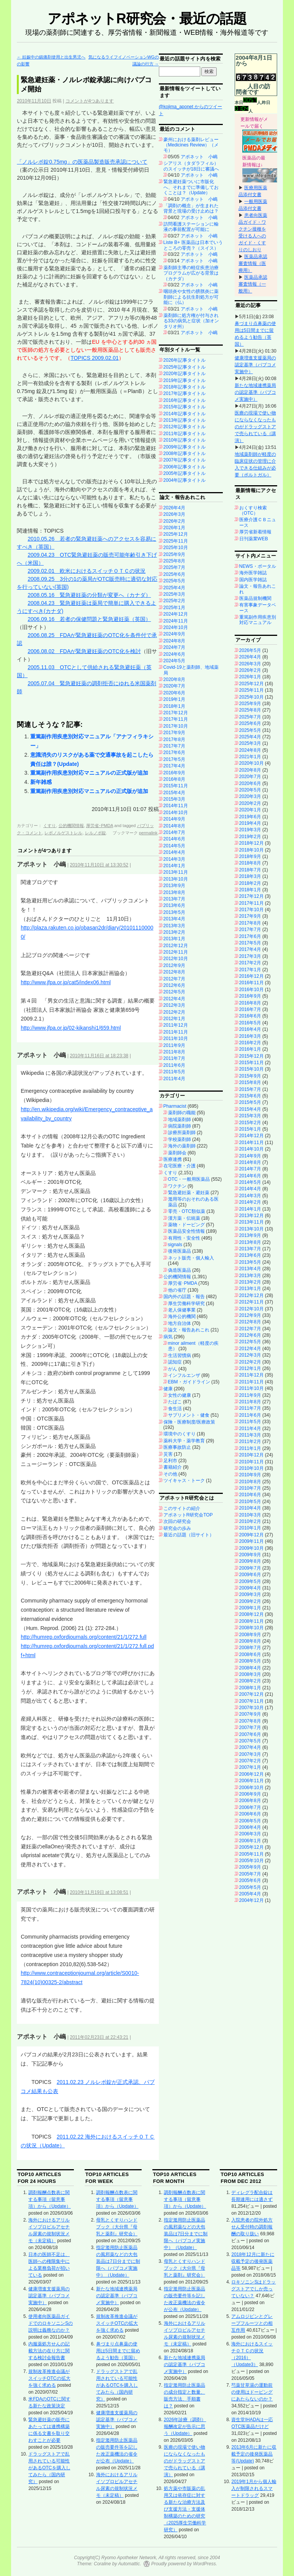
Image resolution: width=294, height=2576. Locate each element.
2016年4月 (250, 1029)
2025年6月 (174, 574)
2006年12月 (251, 1774)
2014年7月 (174, 832)
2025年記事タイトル (184, 367)
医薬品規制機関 (255, 598)
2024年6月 (174, 654)
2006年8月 (250, 1800)
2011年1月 (250, 1448)
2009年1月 (250, 1608)
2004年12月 (251, 1900)
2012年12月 (175, 945)
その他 (170, 1474)
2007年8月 (250, 1721)
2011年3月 (250, 1435)
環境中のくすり (179, 1434)
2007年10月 (251, 1707)
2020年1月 (250, 810)
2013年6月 (174, 905)
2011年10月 (175, 1038)
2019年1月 (174, 699)
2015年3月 (174, 799)
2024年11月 (175, 621)
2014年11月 (175, 805)
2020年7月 (174, 686)
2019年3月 (250, 829)
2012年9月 (174, 965)
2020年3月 (250, 796)
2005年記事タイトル (184, 473)
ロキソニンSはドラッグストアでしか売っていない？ (253, 2288)
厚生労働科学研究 (186, 1303)
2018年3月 (250, 876)
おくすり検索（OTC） (253, 510)
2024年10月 (175, 627)
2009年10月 (251, 1548)
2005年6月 (250, 1880)
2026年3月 (174, 514)
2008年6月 (250, 1654)
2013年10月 (175, 879)
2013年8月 (174, 892)
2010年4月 (250, 1508)
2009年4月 (250, 1588)
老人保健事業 (182, 1310)
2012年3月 (174, 1005)
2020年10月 (251, 763)
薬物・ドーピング (186, 1224)
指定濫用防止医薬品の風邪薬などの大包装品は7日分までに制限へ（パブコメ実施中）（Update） (118, 2261)
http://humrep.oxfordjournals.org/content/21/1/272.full (83, 1637)
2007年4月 (250, 1747)
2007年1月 (250, 1767)
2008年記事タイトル (184, 453)
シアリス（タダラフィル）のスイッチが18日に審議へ (191, 166)
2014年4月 (174, 852)
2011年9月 (174, 1045)
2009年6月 (250, 1574)
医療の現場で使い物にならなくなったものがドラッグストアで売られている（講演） (255, 426)
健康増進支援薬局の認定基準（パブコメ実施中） (255, 364)
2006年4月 (250, 1827)
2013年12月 (251, 1215)
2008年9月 (250, 1634)
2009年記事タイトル (184, 447)
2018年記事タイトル (184, 387)
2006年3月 (250, 1834)
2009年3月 (250, 1594)
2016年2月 (250, 1042)
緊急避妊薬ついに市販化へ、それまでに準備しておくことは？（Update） (191, 187)
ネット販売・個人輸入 (191, 1258)
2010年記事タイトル (184, 440)
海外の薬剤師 (182, 1146)
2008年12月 (251, 1614)
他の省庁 (177, 1290)
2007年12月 (251, 1694)
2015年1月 (250, 1129)
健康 (168, 1388)
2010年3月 (250, 1515)
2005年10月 (251, 1860)
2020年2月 (250, 803)
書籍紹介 (172, 1467)
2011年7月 (174, 1058)
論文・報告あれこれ (188, 1330)
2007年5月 (250, 1741)
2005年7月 (250, 1874)
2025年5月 (174, 580)
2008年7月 (250, 1647)
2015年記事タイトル (184, 407)
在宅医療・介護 (179, 1166)
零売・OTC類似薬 (186, 1211)
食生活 (175, 1408)
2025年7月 (174, 567)
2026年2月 (174, 521)
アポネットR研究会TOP (188, 1515)
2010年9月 (250, 1474)
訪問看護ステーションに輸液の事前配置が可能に (191, 226)
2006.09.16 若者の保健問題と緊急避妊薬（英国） (89, 619)
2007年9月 (250, 1714)
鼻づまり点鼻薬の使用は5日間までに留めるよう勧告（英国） (118, 2350)
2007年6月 (250, 1734)
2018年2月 (250, 883)
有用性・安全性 (184, 1238)
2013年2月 (174, 932)
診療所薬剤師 (182, 1132)
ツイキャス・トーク (184, 1480)
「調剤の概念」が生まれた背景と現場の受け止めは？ (191, 208)
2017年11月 (175, 719)
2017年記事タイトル (184, 393)
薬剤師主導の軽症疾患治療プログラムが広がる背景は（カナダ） (191, 273)
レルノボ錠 (95, 832)
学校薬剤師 (179, 1139)
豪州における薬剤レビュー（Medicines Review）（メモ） (191, 145)
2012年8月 (174, 972)
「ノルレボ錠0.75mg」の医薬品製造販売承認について (82, 162)
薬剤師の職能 (182, 1112)
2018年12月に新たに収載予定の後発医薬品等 (252, 2261)
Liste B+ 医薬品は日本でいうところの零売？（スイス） (193, 245)
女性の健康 (179, 1395)
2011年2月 (250, 1441)
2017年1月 (250, 969)
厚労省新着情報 (255, 532)
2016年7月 (250, 1009)
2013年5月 (174, 912)
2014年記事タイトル (184, 413)
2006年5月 (250, 1821)
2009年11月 (251, 1541)
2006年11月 (251, 1780)
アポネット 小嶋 (199, 156)
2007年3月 (250, 1754)
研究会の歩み (177, 1528)
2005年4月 (250, 1894)
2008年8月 (250, 1641)
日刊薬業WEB (253, 538)
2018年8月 (250, 863)
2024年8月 (174, 641)
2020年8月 (174, 679)
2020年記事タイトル (184, 373)
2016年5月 (250, 1023)
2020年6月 (174, 693)
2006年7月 (250, 1807)
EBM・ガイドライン (189, 1382)
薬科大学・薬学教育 (184, 1440)
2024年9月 (174, 634)
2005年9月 (250, 1867)
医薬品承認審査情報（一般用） (252, 284)
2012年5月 (174, 992)
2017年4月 (174, 766)
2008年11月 (251, 1621)
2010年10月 (251, 1468)
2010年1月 (250, 1528)
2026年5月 (250, 650)
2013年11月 (175, 872)
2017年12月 (175, 712)
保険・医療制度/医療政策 (189, 1422)
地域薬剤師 (179, 1119)
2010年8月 (250, 1481)
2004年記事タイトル (184, 480)
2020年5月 (250, 790)
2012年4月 (174, 998)
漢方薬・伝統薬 (184, 1218)
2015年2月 (250, 1122)
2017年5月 (174, 759)
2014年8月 (174, 826)
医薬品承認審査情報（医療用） (252, 263)
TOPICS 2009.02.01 (94, 358)
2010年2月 (250, 1521)
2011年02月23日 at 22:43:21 (99, 2037)
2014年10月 (175, 812)
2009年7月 (250, 1568)
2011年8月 (174, 1052)
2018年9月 (250, 856)
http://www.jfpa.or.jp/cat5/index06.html (66, 982)
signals (175, 1244)
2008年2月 (250, 1681)
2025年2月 (174, 600)
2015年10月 (251, 1069)
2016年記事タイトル (184, 400)
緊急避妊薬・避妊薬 (188, 1192)
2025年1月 (174, 607)
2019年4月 (250, 823)
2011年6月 (174, 1065)
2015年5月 (250, 1102)
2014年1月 (174, 865)
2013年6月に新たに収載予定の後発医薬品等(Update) (253, 2454)
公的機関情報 (71, 825)
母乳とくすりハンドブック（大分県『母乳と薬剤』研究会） (116, 2226)
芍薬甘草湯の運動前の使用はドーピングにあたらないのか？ (252, 2392)
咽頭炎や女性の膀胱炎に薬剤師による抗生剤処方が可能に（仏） (191, 297)
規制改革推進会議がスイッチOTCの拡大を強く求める (49, 2378)
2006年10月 (251, 1787)
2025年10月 (175, 547)
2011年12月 (175, 1025)
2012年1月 (174, 1018)
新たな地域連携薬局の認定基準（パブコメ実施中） (255, 392)
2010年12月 (251, 1455)
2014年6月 (174, 839)
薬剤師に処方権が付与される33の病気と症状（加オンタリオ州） (191, 321)
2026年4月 (174, 507)
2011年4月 (174, 1078)
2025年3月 (174, 594)
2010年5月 (250, 1501)
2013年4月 (174, 919)
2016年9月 (174, 772)
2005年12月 (251, 1847)
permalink (148, 832)
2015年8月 (250, 1082)
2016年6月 (250, 1016)
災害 (168, 1454)
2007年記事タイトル (184, 460)
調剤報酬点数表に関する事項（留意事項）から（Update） (49, 2199)
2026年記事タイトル (184, 360)
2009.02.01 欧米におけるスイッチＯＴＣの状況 (86, 571)
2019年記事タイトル (184, 380)
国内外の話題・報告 (184, 1296)
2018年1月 (174, 706)
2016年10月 (251, 989)
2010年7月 (250, 1488)
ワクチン (177, 1186)
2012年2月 (174, 1012)
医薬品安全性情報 (186, 1231)
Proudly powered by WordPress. (184, 2563)
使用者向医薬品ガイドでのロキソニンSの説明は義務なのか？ (50, 2323)
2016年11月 (251, 982)
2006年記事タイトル (184, 467)
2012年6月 (174, 985)
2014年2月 (250, 1202)
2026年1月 (174, 527)
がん (172, 1369)
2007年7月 (250, 1727)
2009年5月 (250, 1581)
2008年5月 (250, 1661)
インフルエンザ (184, 1375)
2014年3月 (174, 859)
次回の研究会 (177, 1521)
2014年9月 (174, 819)
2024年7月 (174, 647)
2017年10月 (175, 726)
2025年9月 (174, 554)
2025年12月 (175, 534)
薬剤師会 (177, 1153)
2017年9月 (174, 732)
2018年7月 (250, 870)
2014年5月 (174, 845)
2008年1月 (250, 1687)
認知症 (175, 1362)
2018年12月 (251, 843)
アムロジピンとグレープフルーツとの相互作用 (252, 2323)
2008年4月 (250, 1668)
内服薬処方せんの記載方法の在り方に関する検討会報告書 (49, 2350)
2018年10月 (251, 850)
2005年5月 (250, 1887)
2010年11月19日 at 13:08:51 (99, 1892)
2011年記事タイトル (184, 433)
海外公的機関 (182, 1316)
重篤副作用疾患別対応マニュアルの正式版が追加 (89, 773)
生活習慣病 (179, 1355)
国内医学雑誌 (253, 579)
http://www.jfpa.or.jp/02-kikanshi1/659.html (71, 1028)
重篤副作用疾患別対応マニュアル (257, 619)
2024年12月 (175, 614)
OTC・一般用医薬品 (189, 1179)
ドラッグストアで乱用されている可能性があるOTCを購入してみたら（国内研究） (49, 2467)
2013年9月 (174, 885)
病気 (168, 1336)
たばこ (175, 1401)
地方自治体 (179, 1323)
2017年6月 (174, 752)
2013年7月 (174, 899)
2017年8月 (174, 739)
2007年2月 (250, 1760)
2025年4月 (174, 587)
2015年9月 (250, 1076)
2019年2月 (250, 836)
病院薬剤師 (179, 1126)
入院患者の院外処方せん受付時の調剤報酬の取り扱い (252, 2226)
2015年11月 (175, 785)
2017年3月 (250, 956)
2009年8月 (250, 1561)
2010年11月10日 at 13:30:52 (99, 865)
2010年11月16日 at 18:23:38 (99, 1055)
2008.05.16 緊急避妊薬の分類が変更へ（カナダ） (89, 595)
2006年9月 (250, 1794)
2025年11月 (175, 541)
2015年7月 (250, 1089)
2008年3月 (250, 1674)
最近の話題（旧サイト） (188, 1534)
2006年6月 (250, 1814)
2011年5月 (174, 1071)
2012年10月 (175, 958)
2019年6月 (250, 816)
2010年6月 (250, 1494)
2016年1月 (250, 1049)
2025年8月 (174, 561)
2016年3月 (250, 1036)
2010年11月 (251, 1461)
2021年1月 (250, 756)
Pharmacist (174, 1106)
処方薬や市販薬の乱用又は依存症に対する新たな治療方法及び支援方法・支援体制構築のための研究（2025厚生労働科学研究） (185, 2509)
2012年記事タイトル (184, 426)
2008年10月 (251, 1627)
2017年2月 (250, 962)
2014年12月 (251, 1135)
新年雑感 (41, 782)
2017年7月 (174, 746)
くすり (49, 825)
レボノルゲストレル (63, 832)
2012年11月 (175, 952)
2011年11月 (175, 1032)
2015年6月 (250, 1096)
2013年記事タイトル (184, 420)
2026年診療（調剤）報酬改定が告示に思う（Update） (185, 2426)
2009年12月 (251, 1534)
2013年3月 (174, 925)
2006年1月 (250, 1840)
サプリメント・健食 (188, 1415)
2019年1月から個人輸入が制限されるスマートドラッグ (253, 2488)
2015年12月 (251, 1056)
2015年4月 (174, 792)
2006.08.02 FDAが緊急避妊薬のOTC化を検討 (84, 651)
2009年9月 (250, 1554)
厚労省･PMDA (99, 825)
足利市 (170, 1460)
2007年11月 (251, 1701)
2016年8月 (174, 779)
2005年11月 (251, 1854)
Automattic (129, 2563)
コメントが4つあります (89, 101)
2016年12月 (251, 976)
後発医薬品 (179, 1251)
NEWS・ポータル (257, 566)
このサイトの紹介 (181, 1508)
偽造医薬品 (179, 1270)
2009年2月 (250, 1601)
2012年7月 (174, 979)
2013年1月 (174, 938)
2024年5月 (174, 660)
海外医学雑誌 (253, 572)
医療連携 (172, 1159)
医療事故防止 (177, 1447)
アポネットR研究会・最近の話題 (147, 18)
